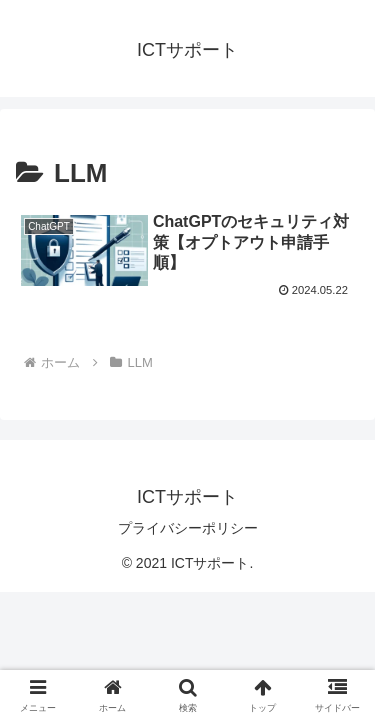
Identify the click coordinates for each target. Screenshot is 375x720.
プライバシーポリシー (188, 528)
